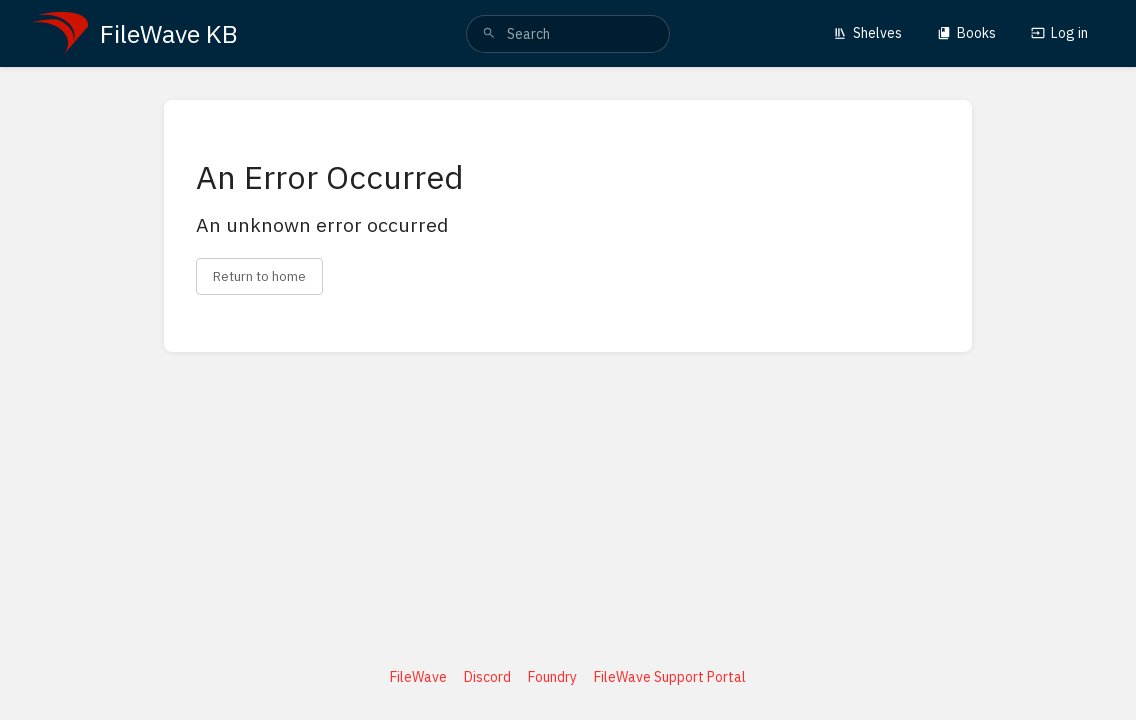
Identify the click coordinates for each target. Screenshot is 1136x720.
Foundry (552, 677)
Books (966, 33)
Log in (1059, 33)
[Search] (489, 34)
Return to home (259, 276)
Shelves (867, 33)
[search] (568, 34)
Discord (487, 677)
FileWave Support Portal (670, 677)
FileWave (418, 677)
